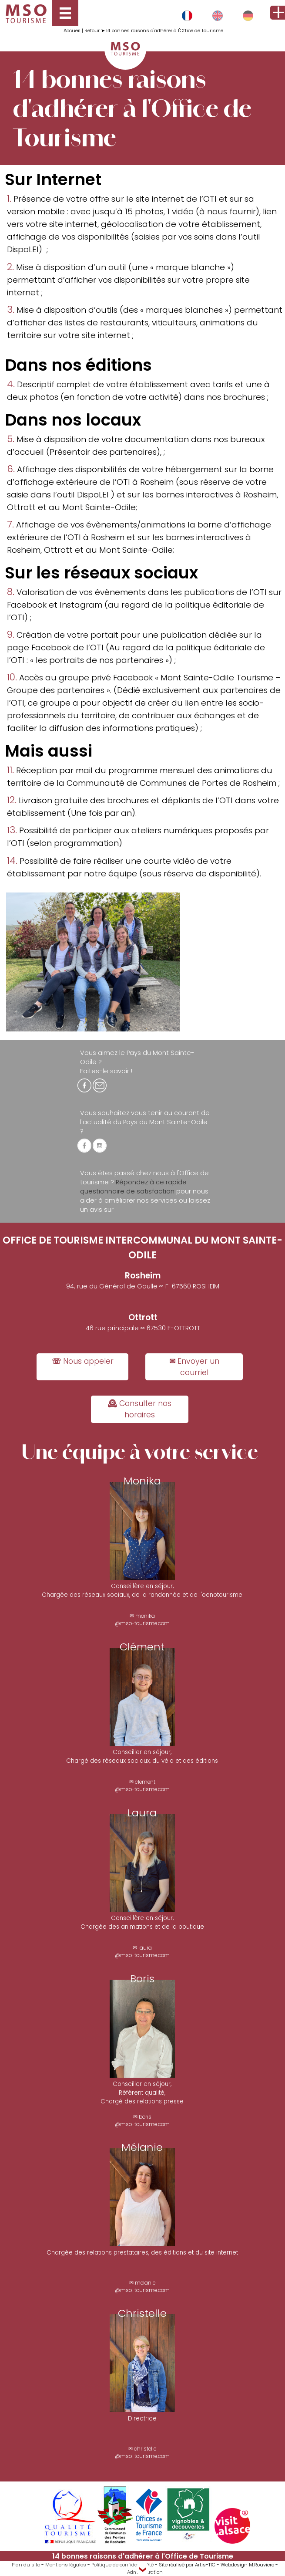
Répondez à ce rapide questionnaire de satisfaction (133, 1187)
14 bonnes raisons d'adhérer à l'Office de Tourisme (164, 30)
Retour (92, 30)
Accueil (72, 30)
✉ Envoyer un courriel (194, 1367)
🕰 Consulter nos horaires (139, 1409)
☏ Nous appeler (83, 1361)
